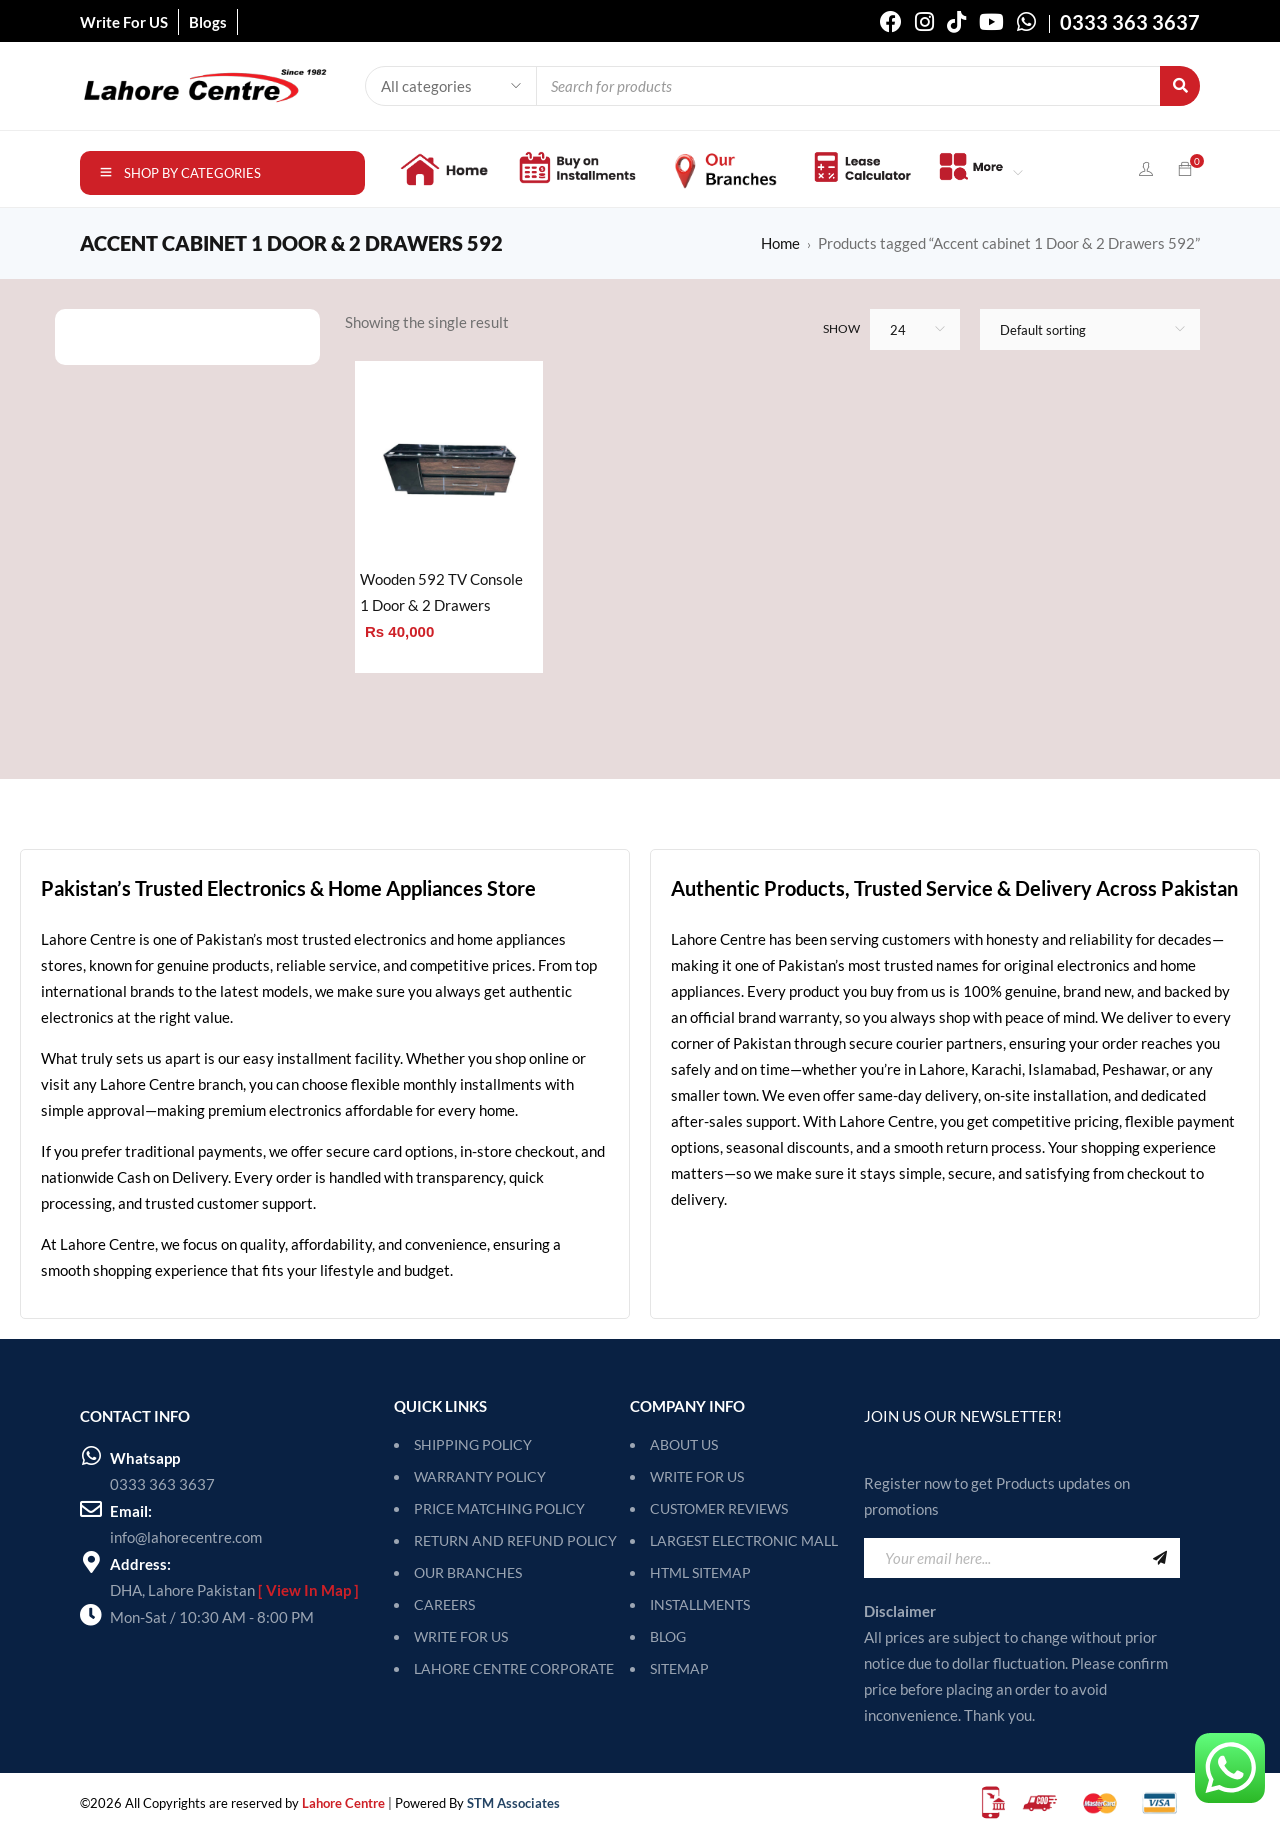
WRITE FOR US (461, 1636)
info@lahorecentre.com (186, 1537)
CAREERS (444, 1604)
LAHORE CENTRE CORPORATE (514, 1668)
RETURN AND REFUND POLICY (515, 1540)
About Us (684, 1444)
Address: (140, 1564)
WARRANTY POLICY (480, 1476)
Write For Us (697, 1476)
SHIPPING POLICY (473, 1444)
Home (780, 243)
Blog (668, 1636)
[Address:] (91, 1562)
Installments (700, 1604)
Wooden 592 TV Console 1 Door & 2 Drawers (441, 592)
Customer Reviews (719, 1508)
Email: (131, 1511)
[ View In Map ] (308, 1590)
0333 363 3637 (162, 1484)
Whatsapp (145, 1458)
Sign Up (1160, 1558)
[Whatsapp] (91, 1456)
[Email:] (91, 1509)
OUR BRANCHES (468, 1572)
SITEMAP (679, 1668)
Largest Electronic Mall (744, 1540)
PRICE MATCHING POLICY (499, 1508)
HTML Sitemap (700, 1572)
